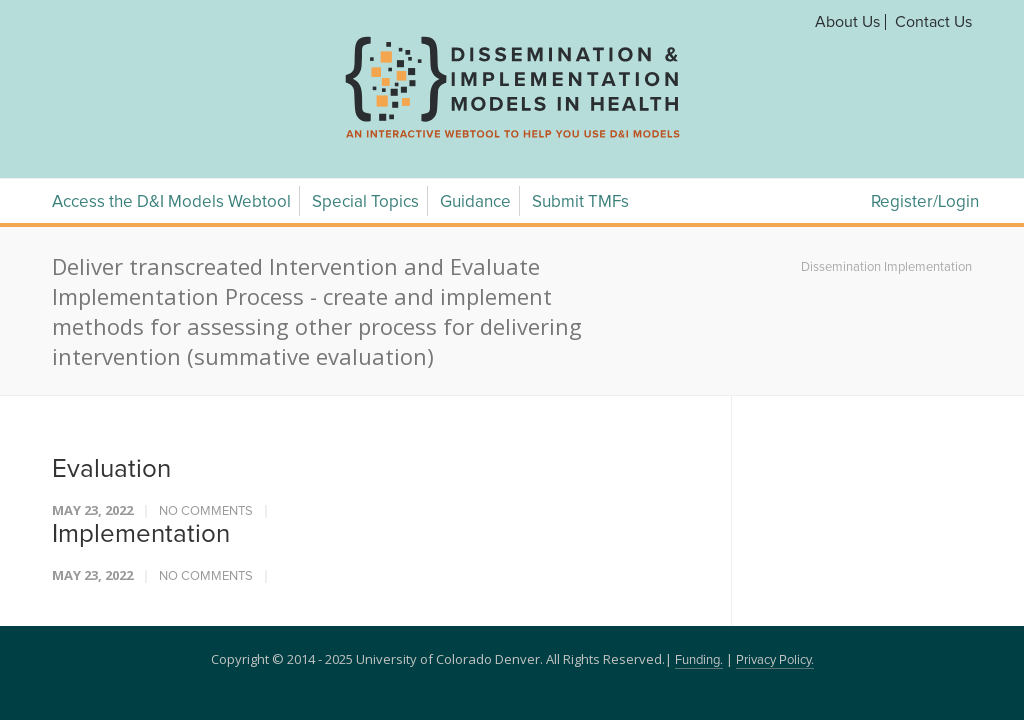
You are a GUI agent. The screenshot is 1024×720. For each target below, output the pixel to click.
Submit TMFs (580, 202)
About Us (847, 22)
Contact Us (933, 22)
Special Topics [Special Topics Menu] (365, 202)
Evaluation (111, 469)
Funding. (699, 660)
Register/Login (925, 202)
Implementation (141, 534)
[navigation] (512, 138)
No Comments (206, 511)
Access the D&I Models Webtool (171, 202)
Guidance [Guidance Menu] (475, 202)
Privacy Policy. (775, 660)
